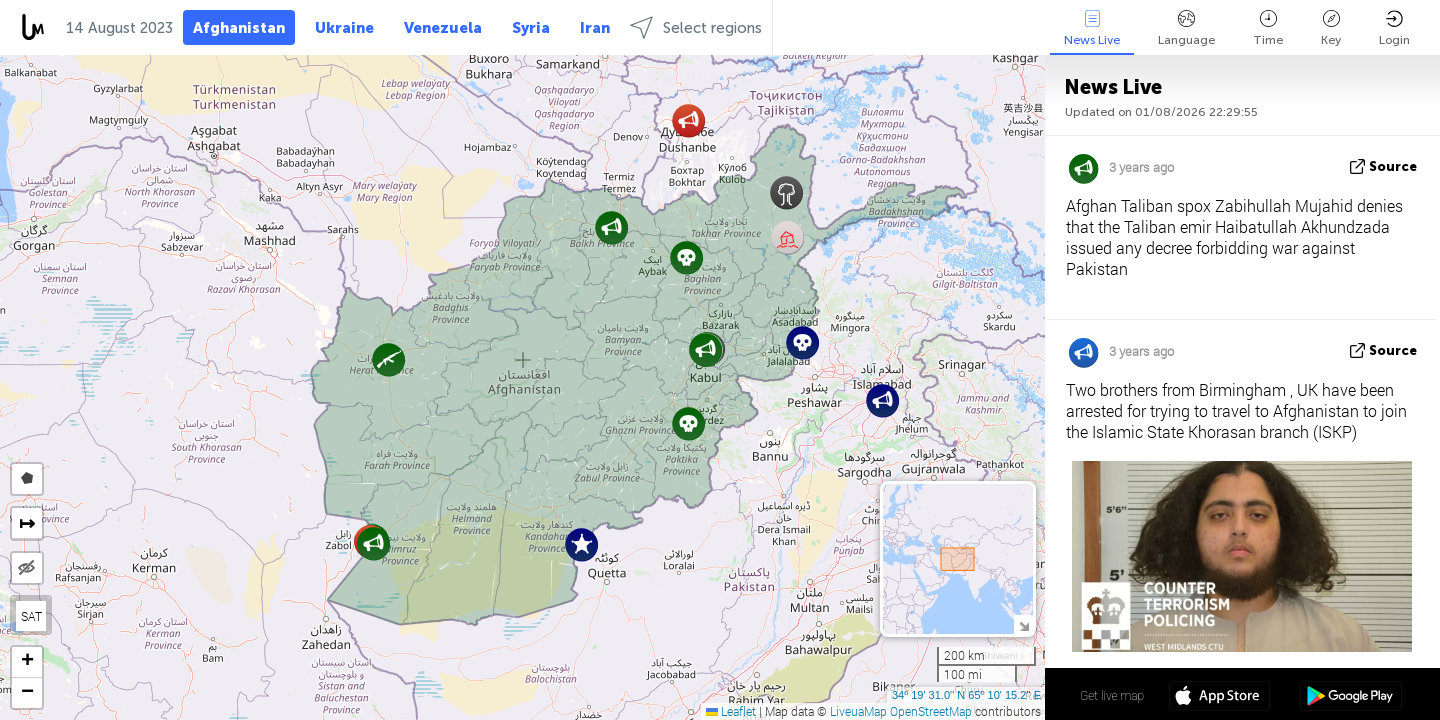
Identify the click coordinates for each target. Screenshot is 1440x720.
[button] (373, 543)
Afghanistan (239, 28)
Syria (531, 28)
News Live (1092, 28)
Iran (595, 28)
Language (1186, 28)
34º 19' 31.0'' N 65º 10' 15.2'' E (966, 695)
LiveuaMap (858, 711)
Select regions (696, 27)
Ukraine (344, 28)
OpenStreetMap (931, 711)
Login (1394, 28)
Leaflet (731, 711)
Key (1331, 28)
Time (1268, 28)
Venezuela (443, 28)
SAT (31, 616)
